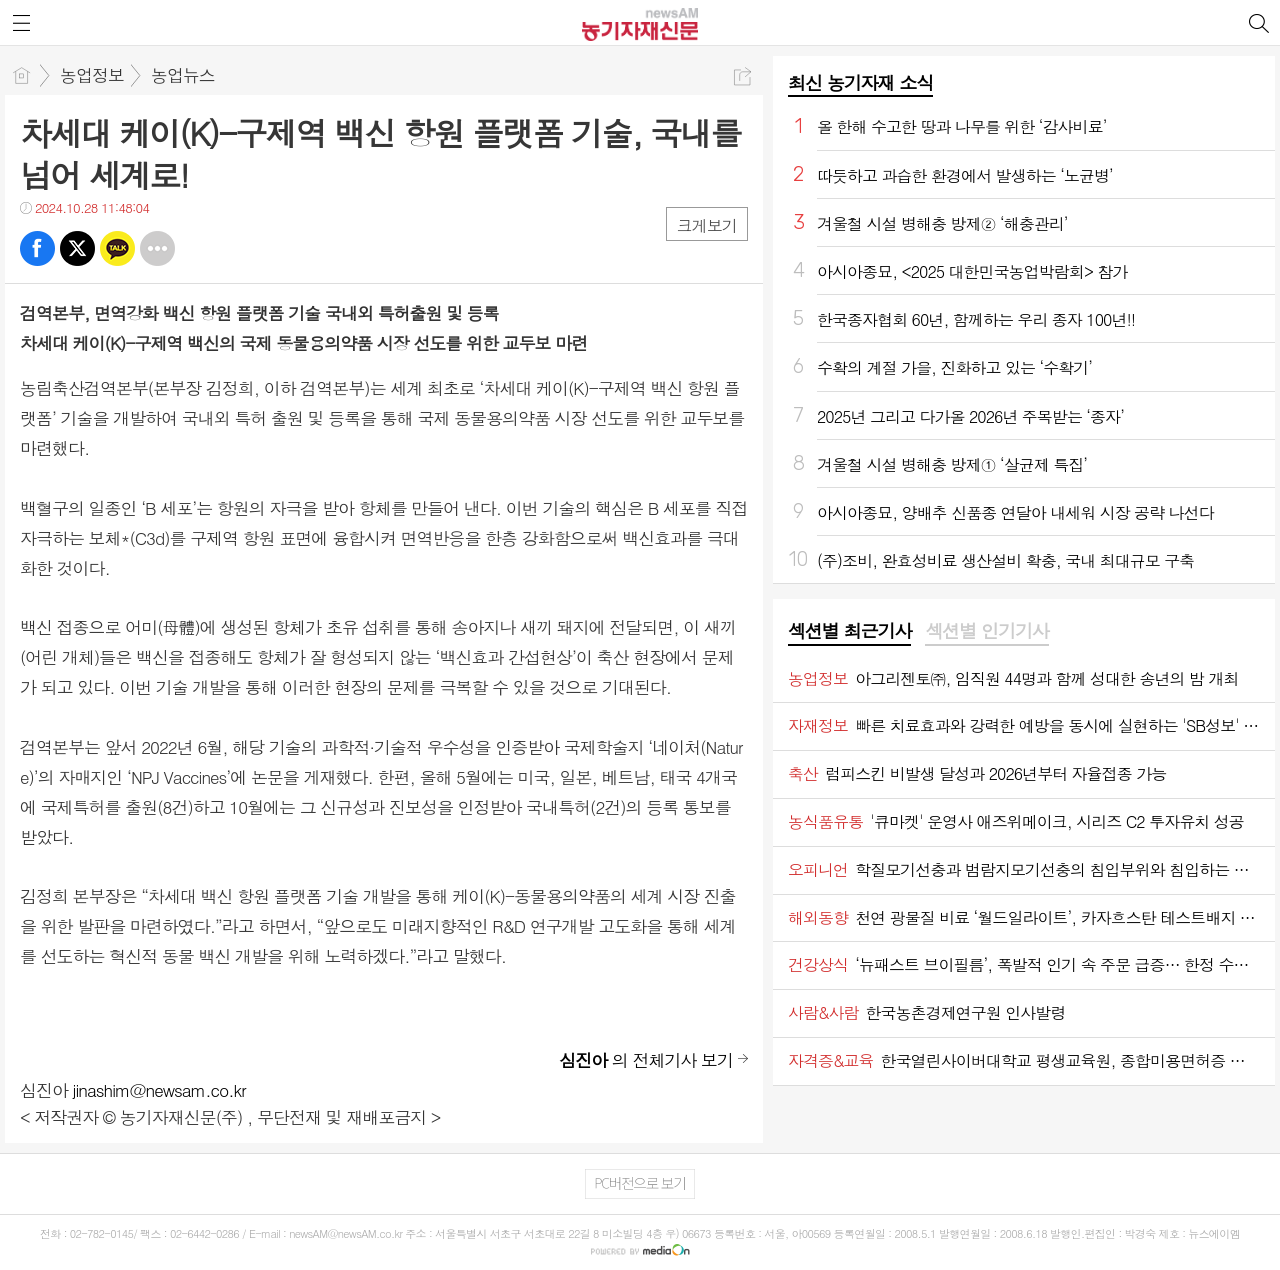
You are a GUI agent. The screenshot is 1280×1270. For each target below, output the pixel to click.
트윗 (77, 248)
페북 (37, 248)
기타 (157, 248)
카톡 (117, 248)
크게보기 (707, 225)
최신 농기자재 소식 (860, 82)
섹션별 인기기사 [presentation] (986, 631)
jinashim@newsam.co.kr (159, 1090)
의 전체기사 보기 (646, 1060)
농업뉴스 (183, 75)
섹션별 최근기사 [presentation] (849, 631)
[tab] (849, 632)
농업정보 (92, 75)
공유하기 (742, 76)
